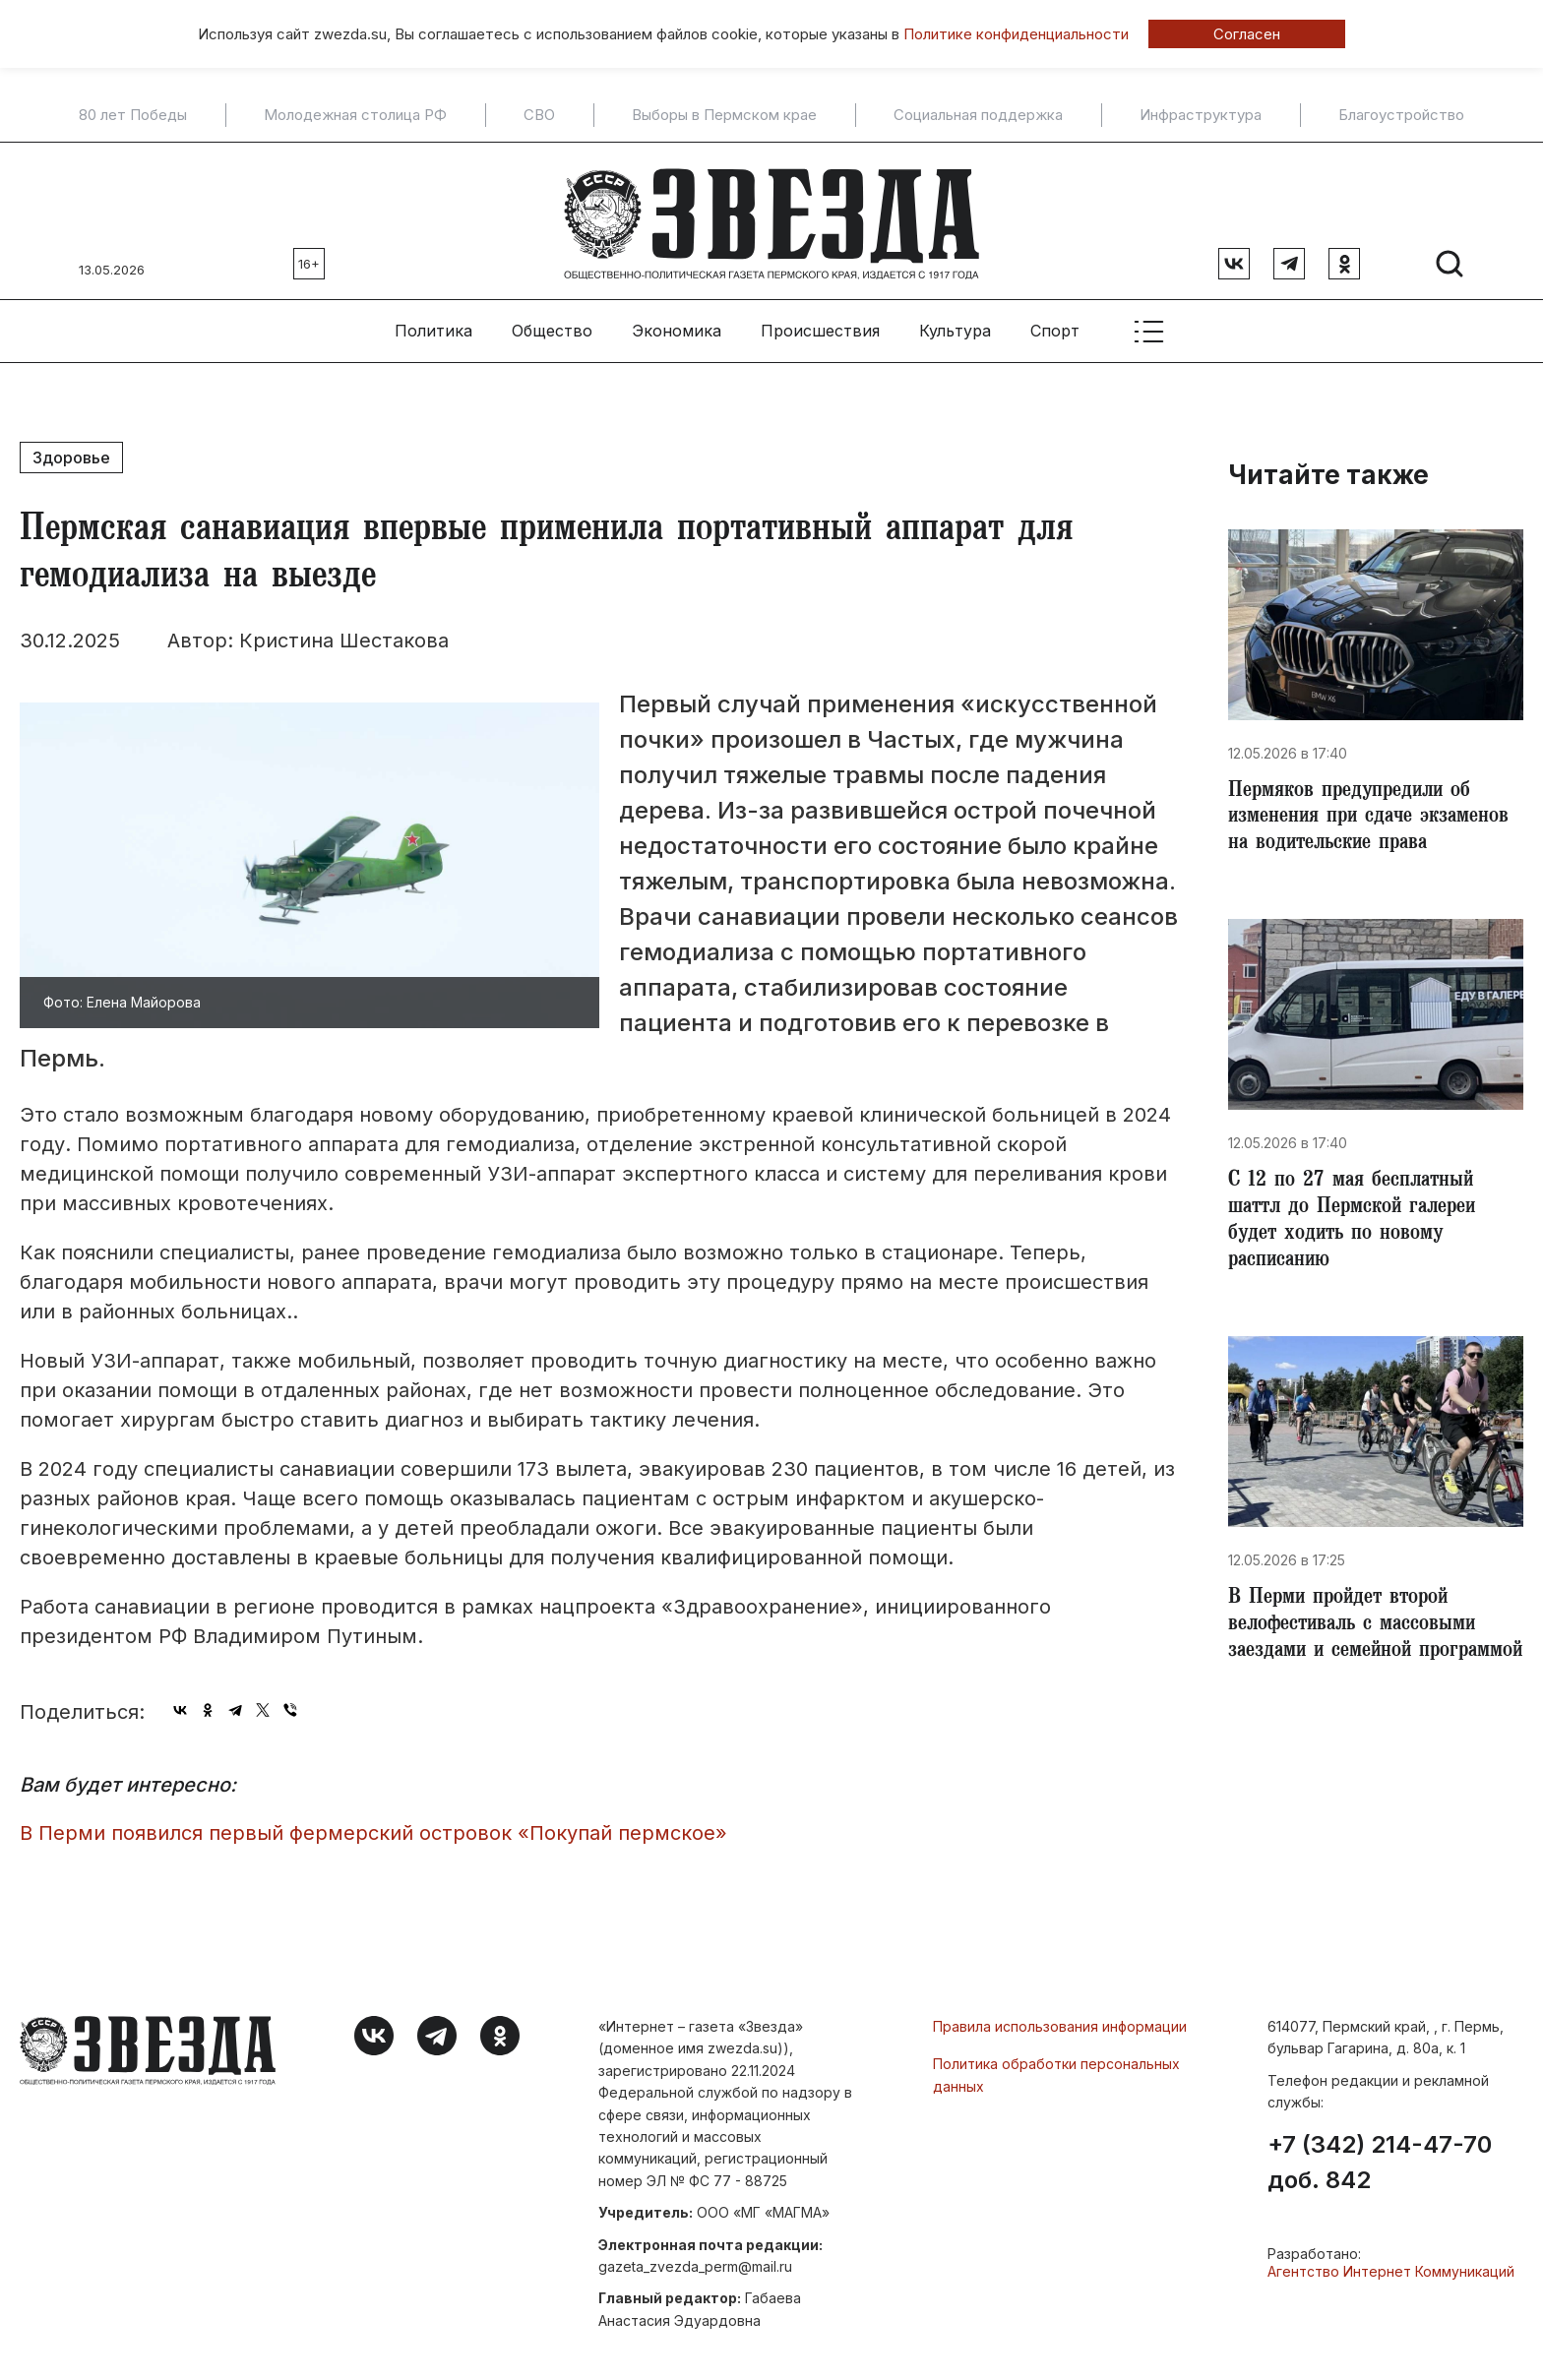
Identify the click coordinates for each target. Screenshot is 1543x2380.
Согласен (1246, 34)
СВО (539, 115)
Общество (552, 326)
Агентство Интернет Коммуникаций (1390, 2265)
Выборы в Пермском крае (724, 115)
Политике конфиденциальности (1016, 34)
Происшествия (820, 326)
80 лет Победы (133, 115)
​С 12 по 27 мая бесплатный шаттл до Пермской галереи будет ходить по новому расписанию (1360, 1222)
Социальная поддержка (978, 115)
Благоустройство (1401, 115)
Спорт (1055, 326)
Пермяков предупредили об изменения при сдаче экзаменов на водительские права (1375, 814)
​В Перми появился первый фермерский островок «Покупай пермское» (373, 1827)
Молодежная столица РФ (355, 115)
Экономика (676, 326)
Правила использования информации (1060, 2021)
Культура (955, 326)
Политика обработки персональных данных (1056, 2069)
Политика (433, 326)
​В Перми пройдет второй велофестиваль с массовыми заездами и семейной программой (1360, 1643)
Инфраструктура (1201, 115)
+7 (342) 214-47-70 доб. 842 (1379, 2156)
